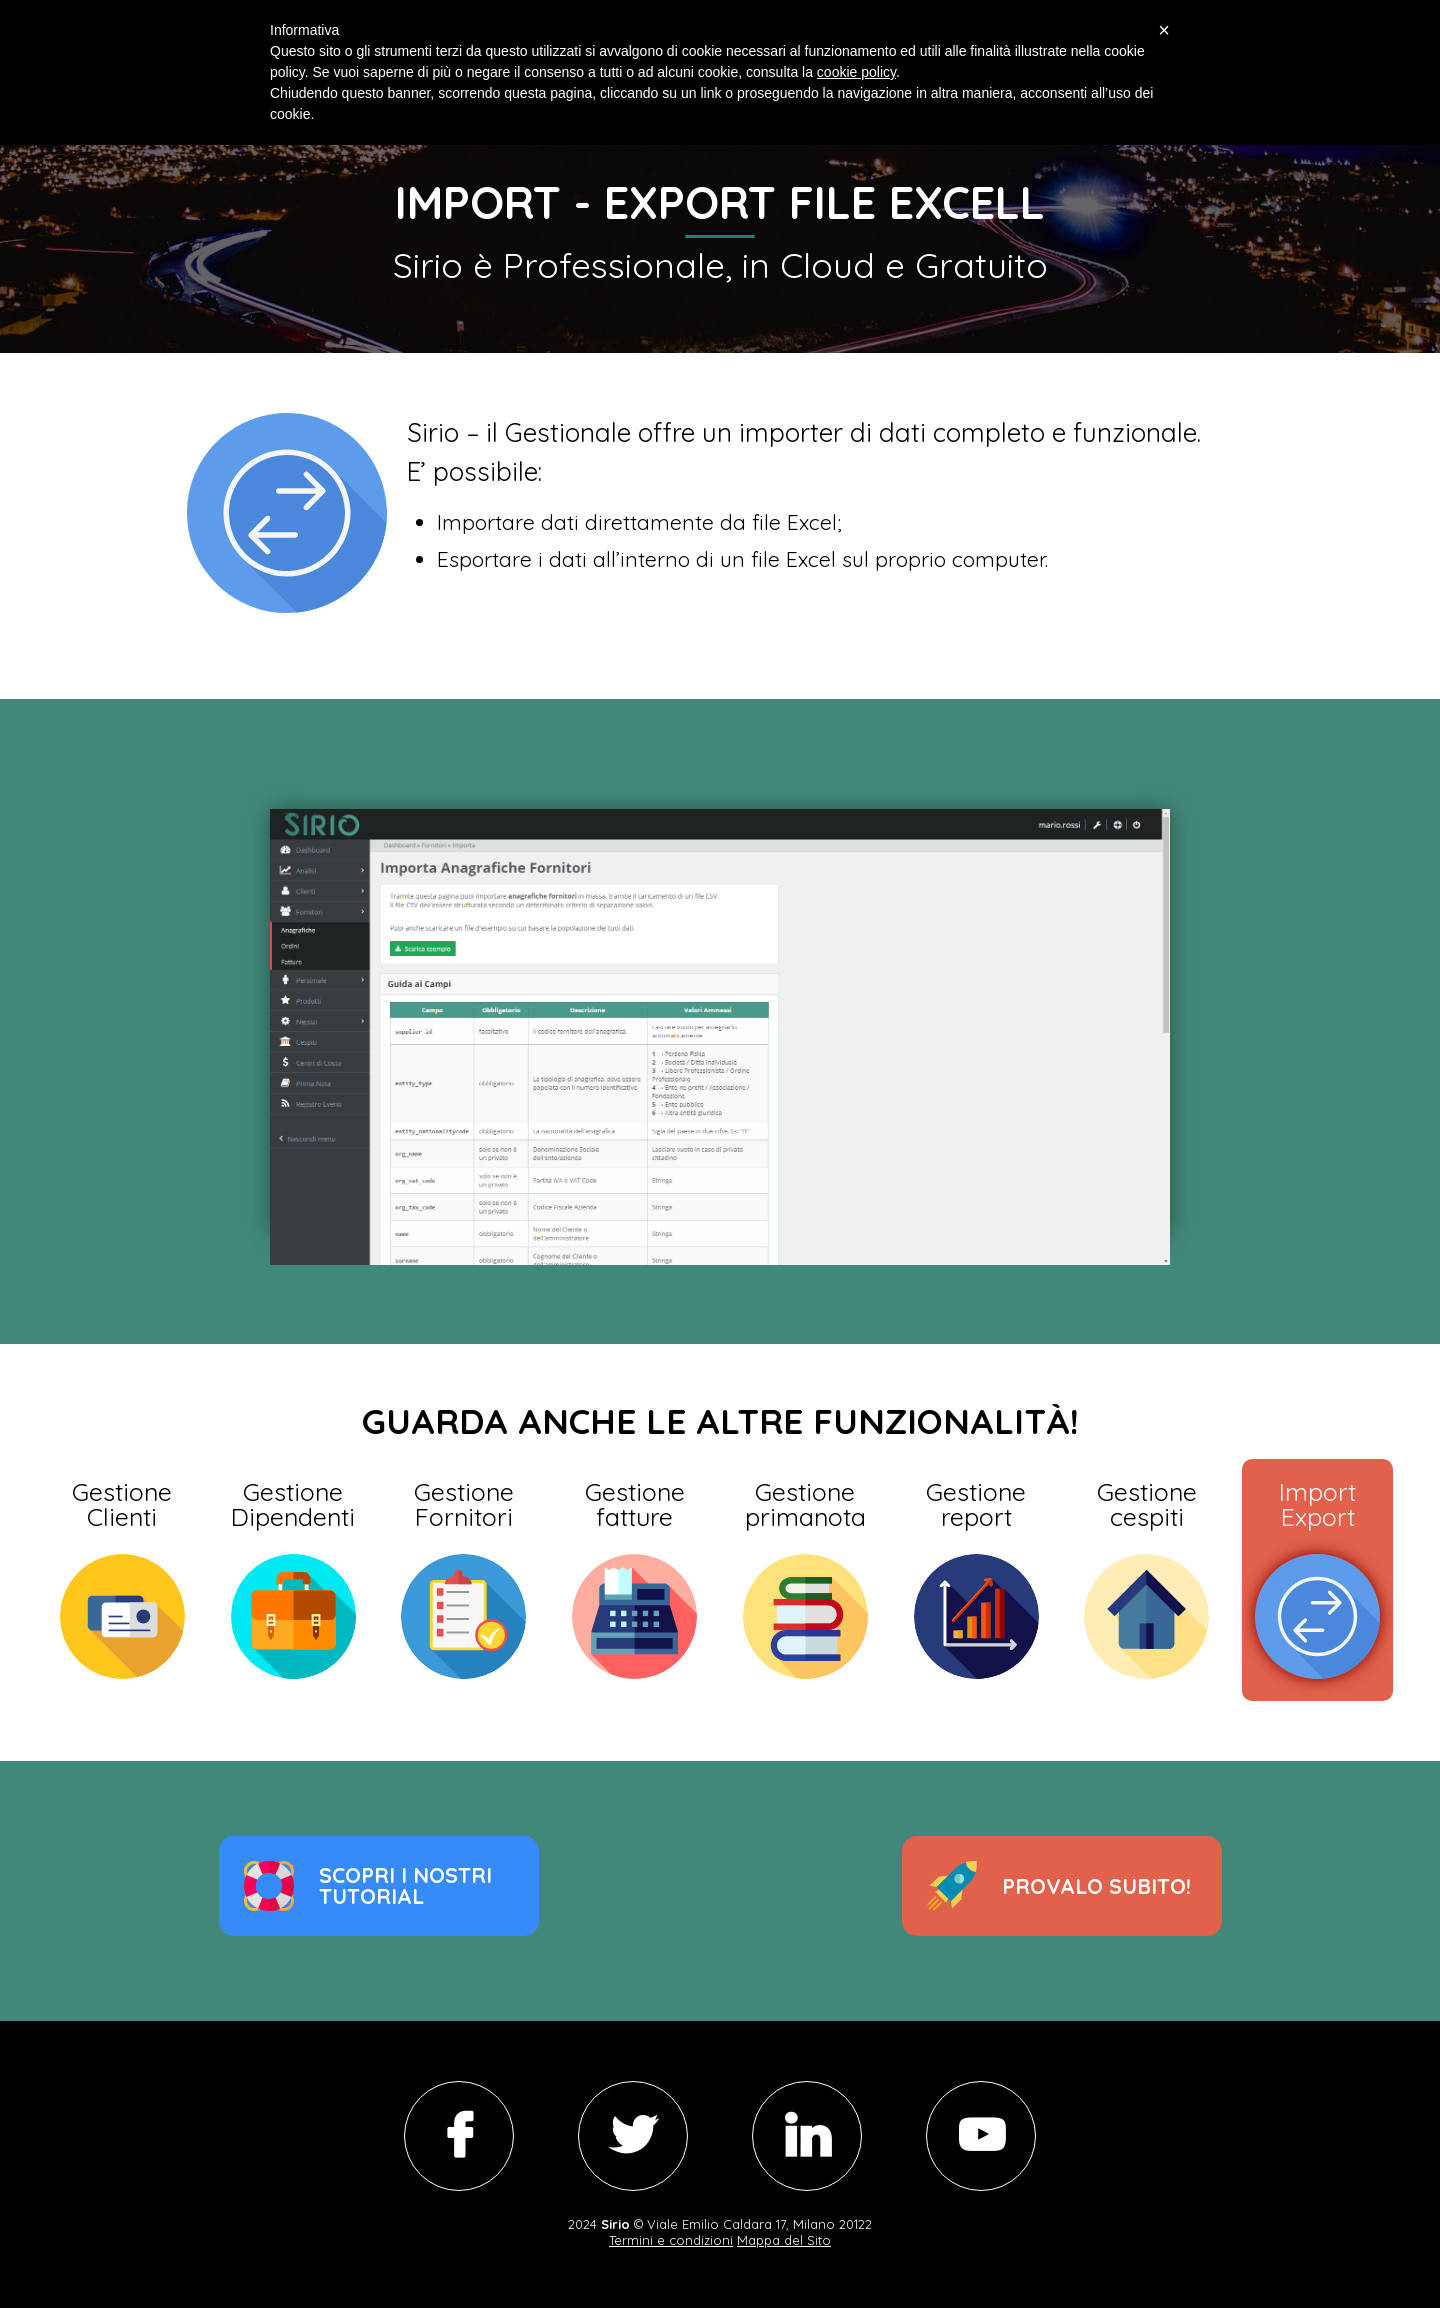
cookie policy (856, 72)
